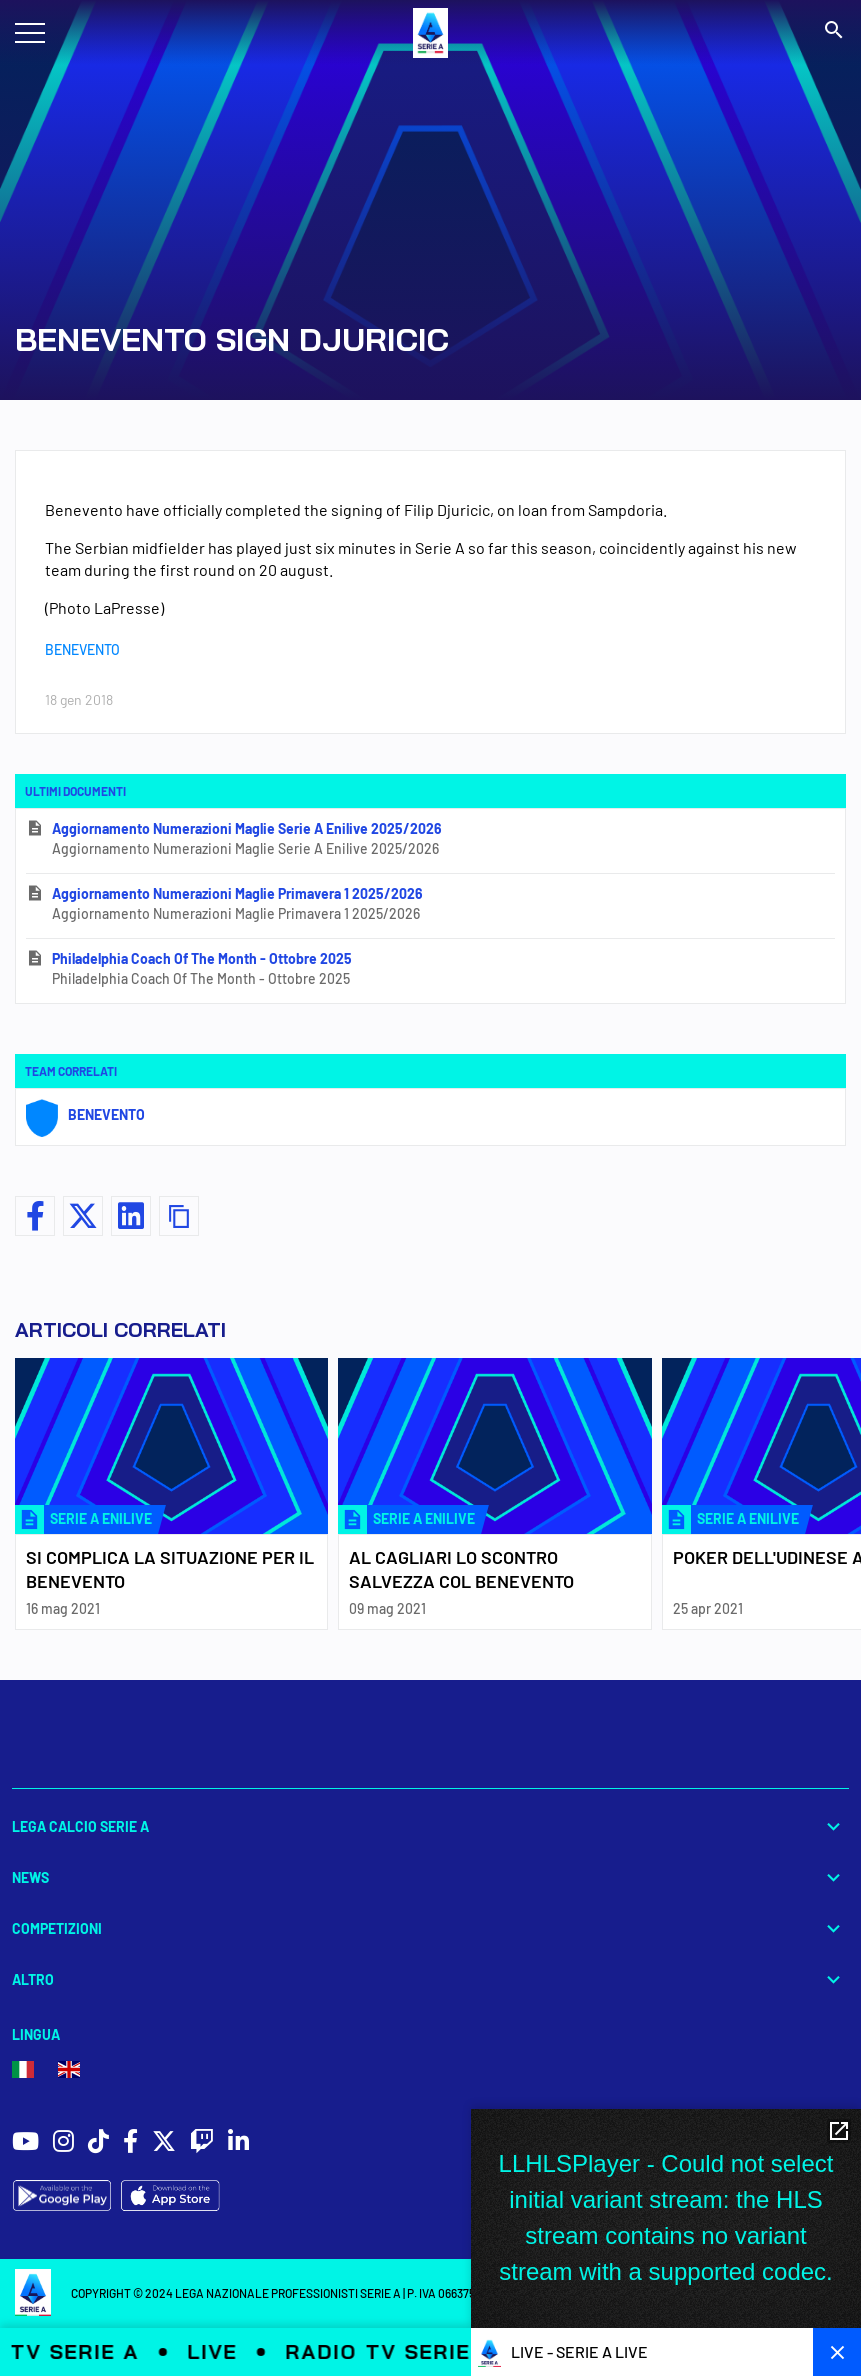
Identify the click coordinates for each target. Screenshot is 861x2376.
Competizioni (430, 1928)
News (430, 1877)
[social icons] (25, 2143)
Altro (430, 1979)
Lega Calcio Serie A (430, 1826)
